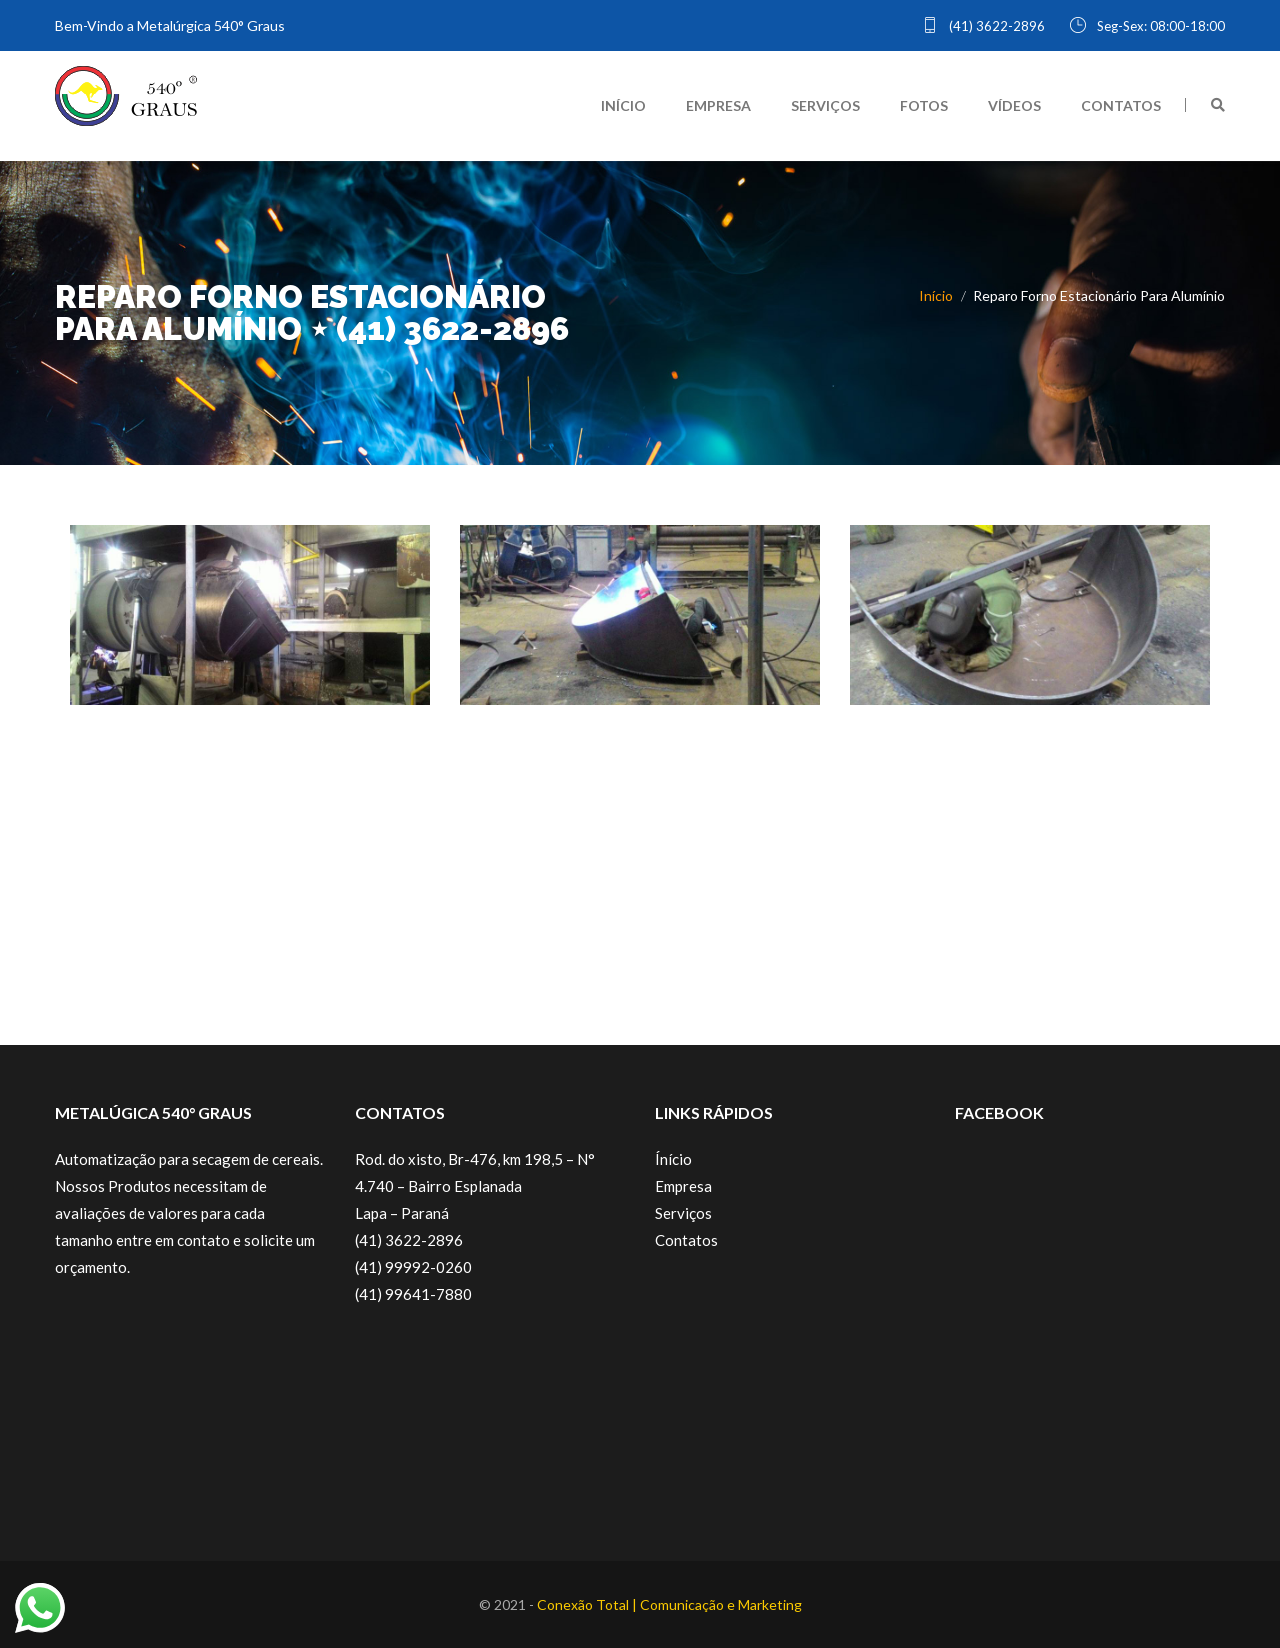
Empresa (683, 1186)
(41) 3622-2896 (983, 26)
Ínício (673, 1159)
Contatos (686, 1240)
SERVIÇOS (825, 105)
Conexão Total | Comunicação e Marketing (669, 1604)
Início (936, 295)
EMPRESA (718, 105)
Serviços (683, 1213)
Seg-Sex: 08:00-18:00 (1147, 26)
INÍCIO (623, 105)
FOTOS (924, 105)
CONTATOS (1121, 105)
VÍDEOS (1014, 105)
